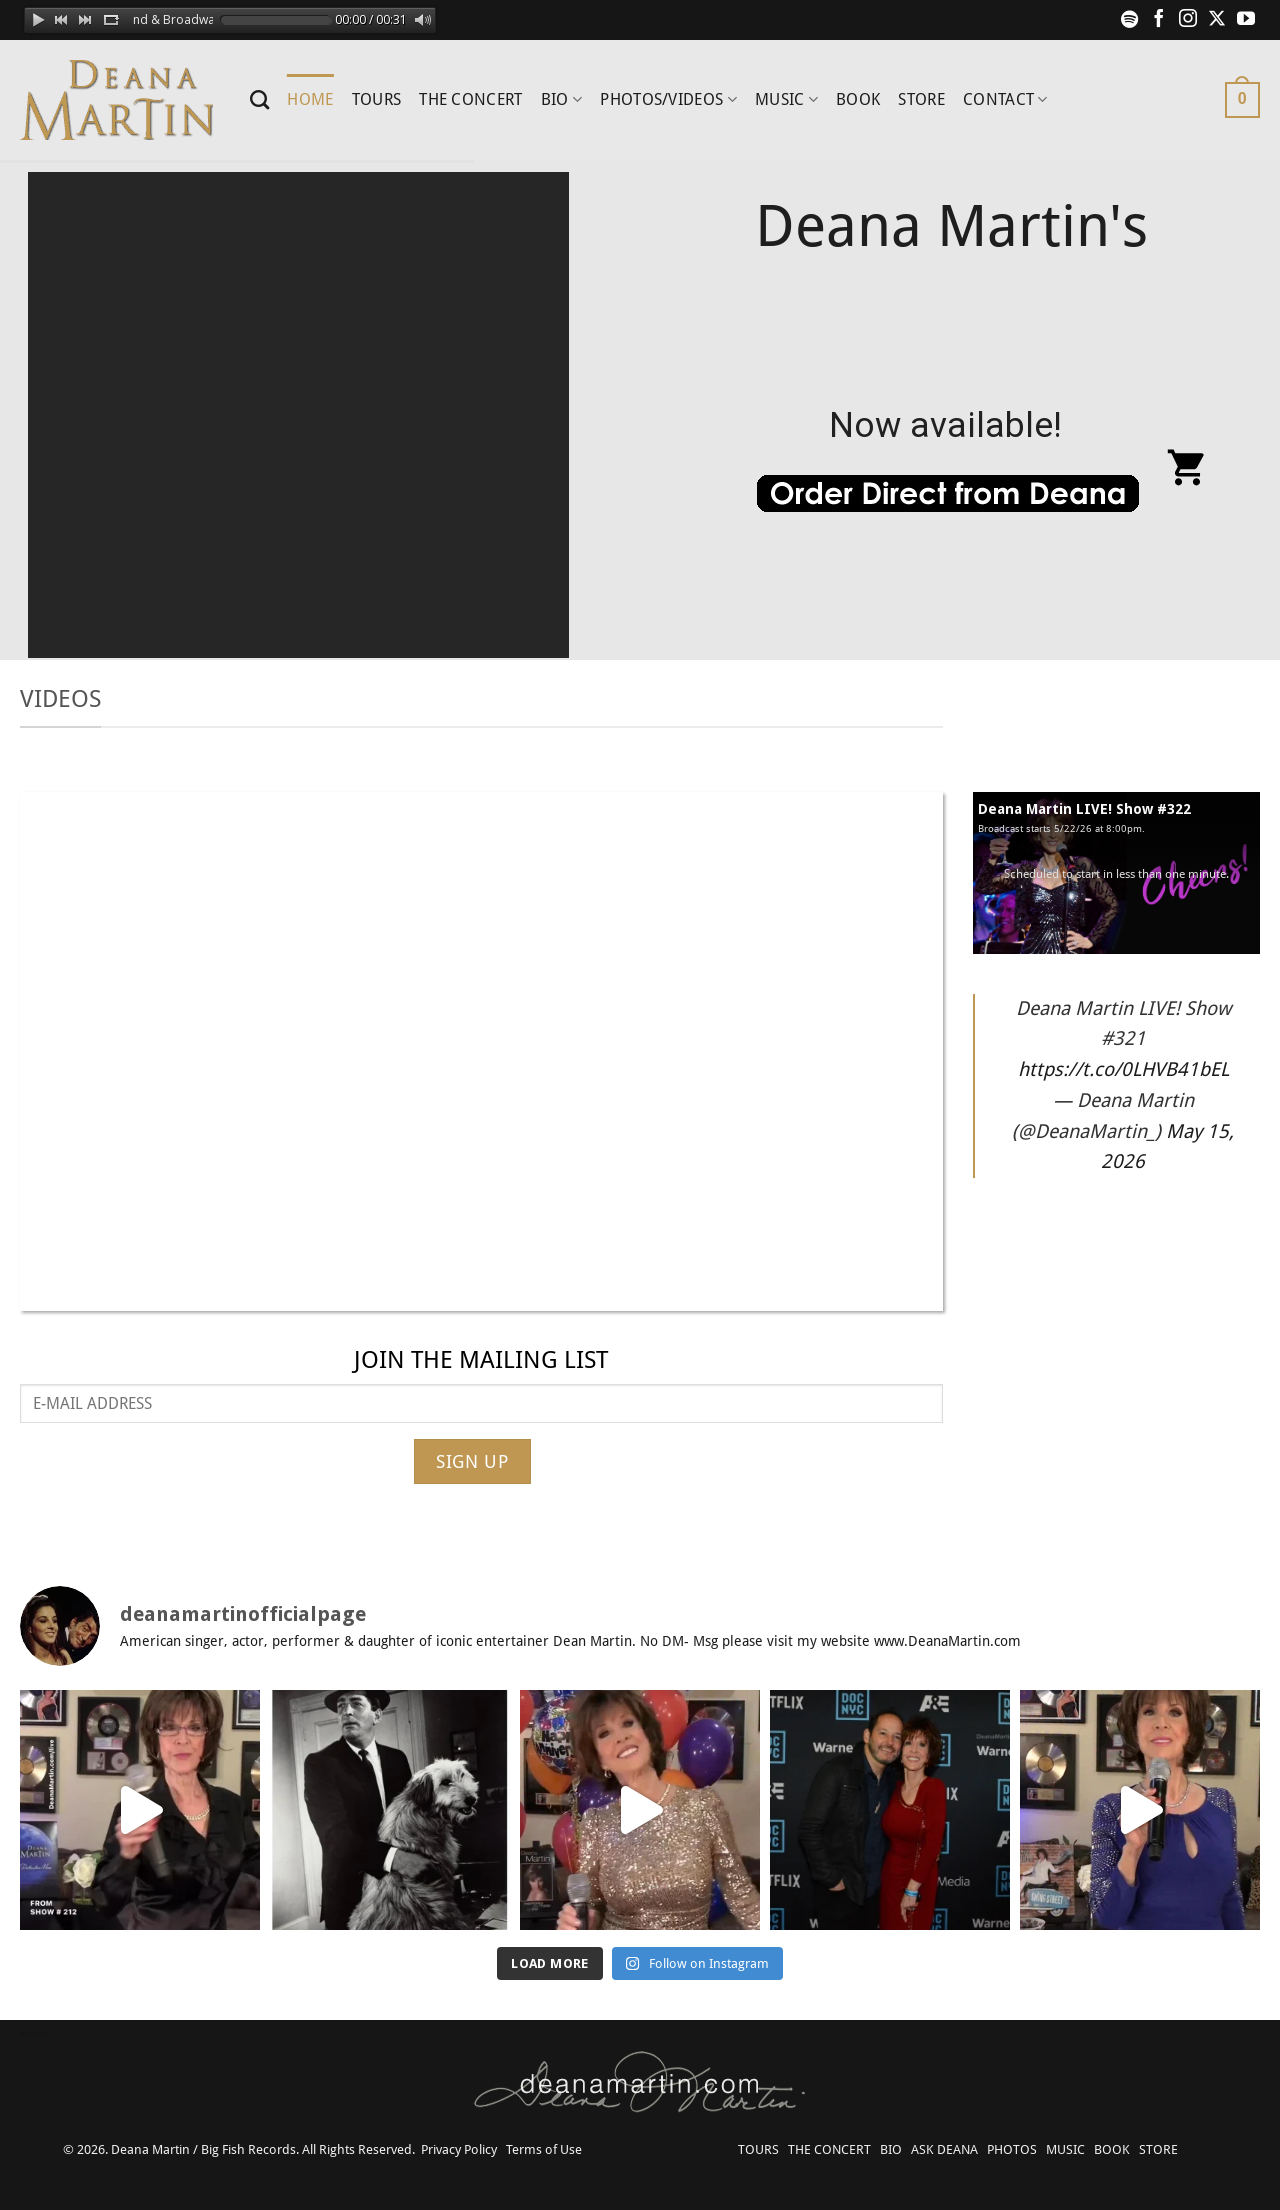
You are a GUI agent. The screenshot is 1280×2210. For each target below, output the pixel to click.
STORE (921, 99)
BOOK (858, 99)
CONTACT (1005, 100)
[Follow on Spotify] (1130, 20)
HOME (310, 99)
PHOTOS (1012, 2149)
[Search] (259, 99)
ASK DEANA (944, 2149)
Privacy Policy (459, 2149)
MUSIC (786, 100)
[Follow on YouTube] (1246, 20)
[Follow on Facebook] (1159, 20)
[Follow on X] (1217, 20)
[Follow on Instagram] (1188, 20)
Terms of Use (544, 2149)
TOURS (377, 99)
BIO (561, 100)
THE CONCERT (471, 99)
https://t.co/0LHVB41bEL (1123, 1069)
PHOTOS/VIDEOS (668, 100)
